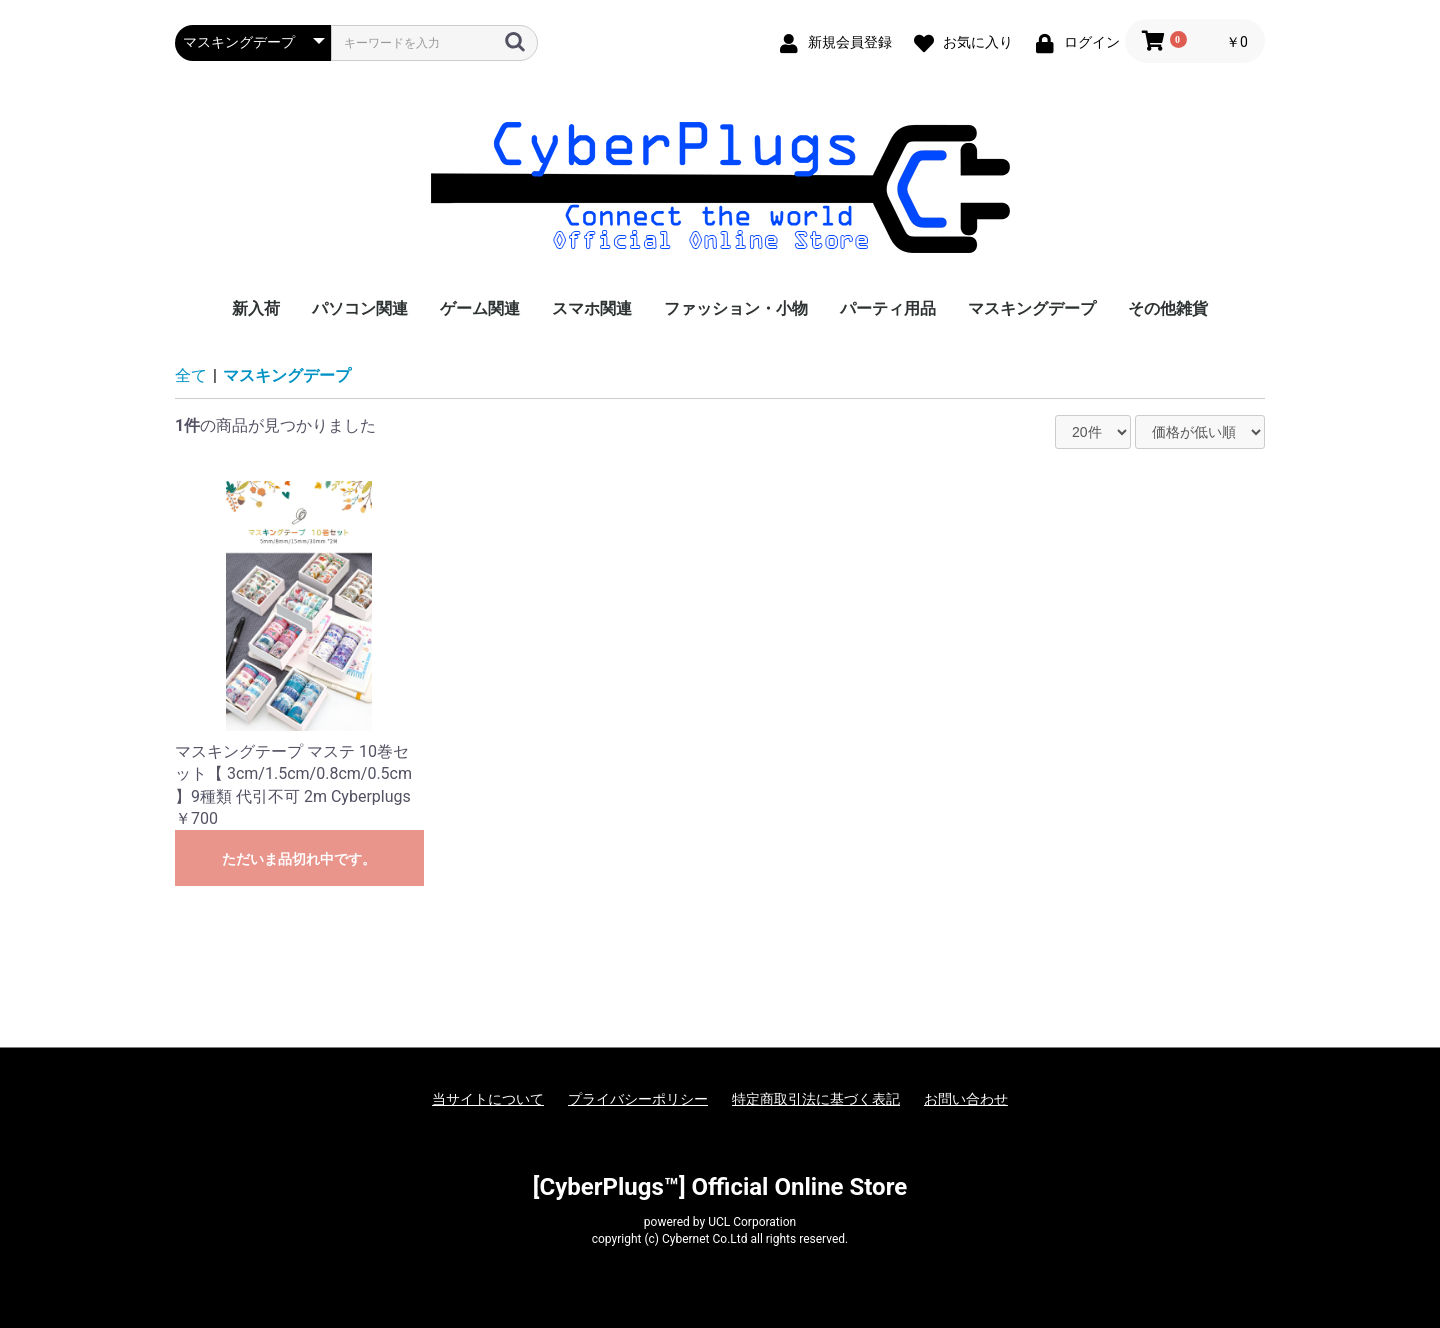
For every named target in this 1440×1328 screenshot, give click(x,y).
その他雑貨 (1168, 308)
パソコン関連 (360, 308)
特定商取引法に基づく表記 (816, 1099)
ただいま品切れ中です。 (299, 859)
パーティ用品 (888, 308)
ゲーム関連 (480, 308)
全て (191, 375)
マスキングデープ (1032, 308)
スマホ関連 (592, 308)
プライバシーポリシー (638, 1099)
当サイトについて (488, 1099)
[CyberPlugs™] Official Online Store (720, 1187)
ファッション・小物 (736, 308)
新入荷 (256, 308)
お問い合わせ (966, 1099)
